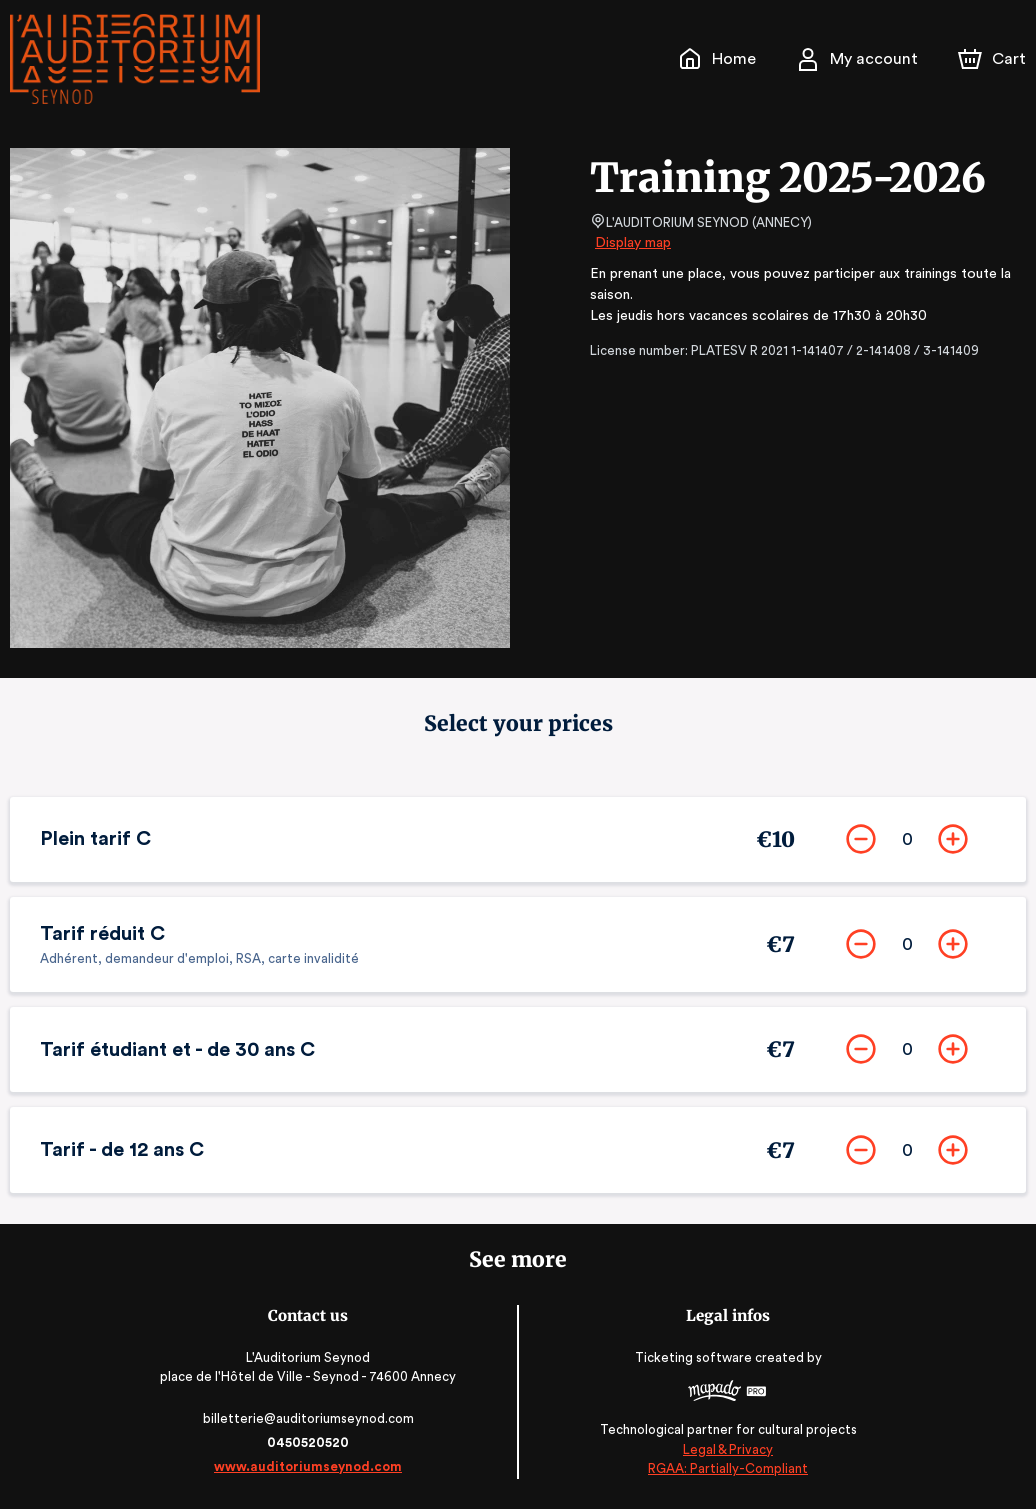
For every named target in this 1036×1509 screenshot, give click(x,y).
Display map (633, 243)
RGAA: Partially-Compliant (724, 1468)
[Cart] (994, 59)
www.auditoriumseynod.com (311, 1466)
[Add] (953, 839)
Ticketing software (693, 1357)
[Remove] (861, 839)
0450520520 (311, 1442)
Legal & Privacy (725, 1449)
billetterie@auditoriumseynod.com (311, 1418)
